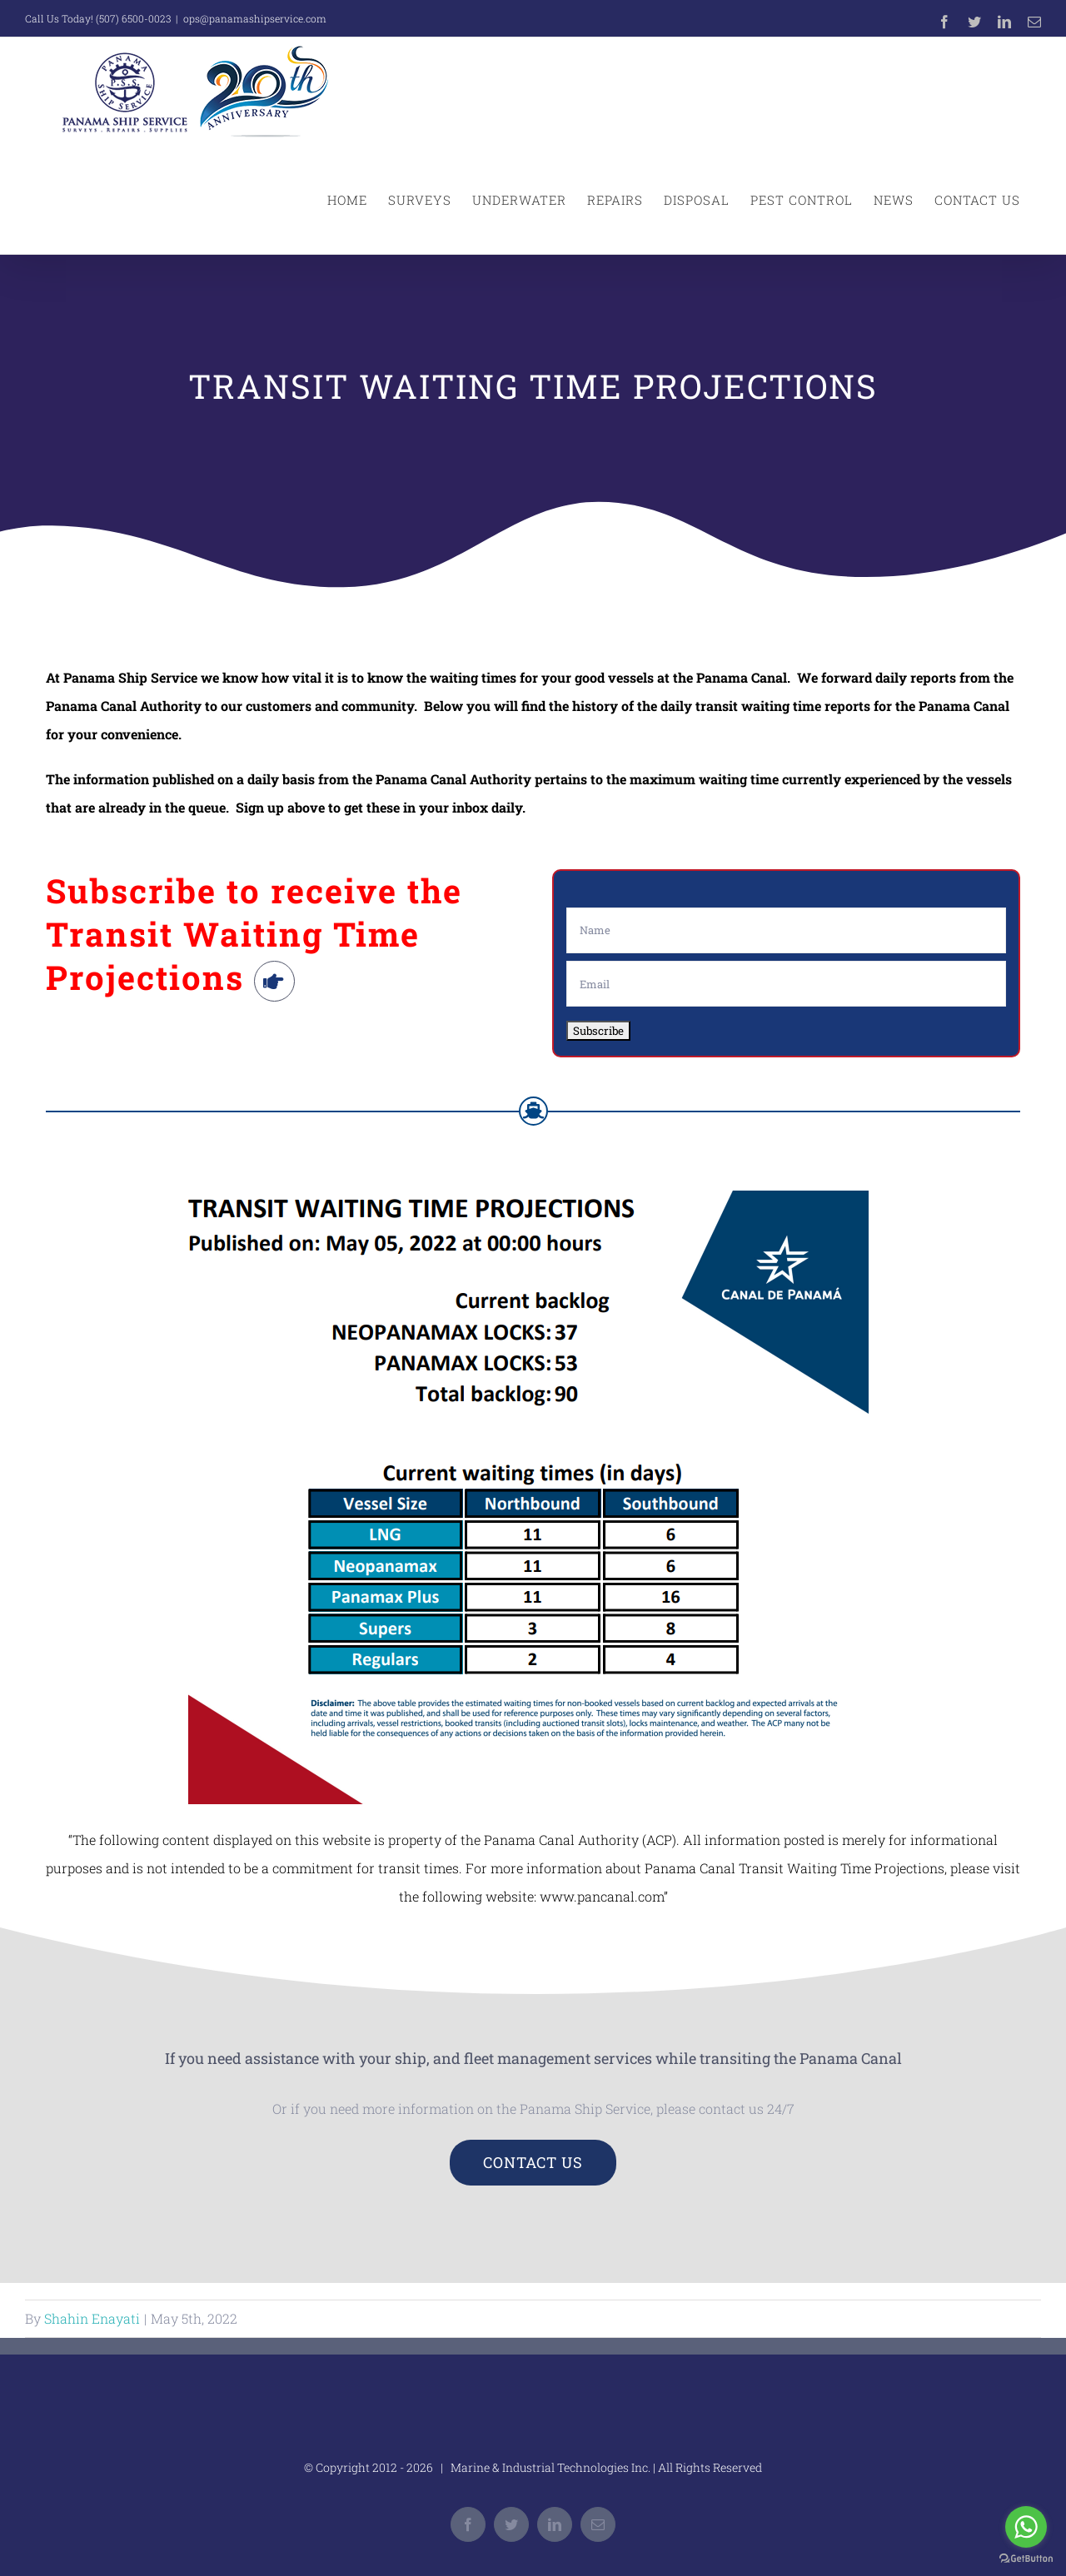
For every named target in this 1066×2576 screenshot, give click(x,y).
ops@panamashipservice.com (254, 18)
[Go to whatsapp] (1026, 2527)
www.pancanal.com (602, 1896)
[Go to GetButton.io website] (1026, 2559)
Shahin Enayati (92, 2318)
